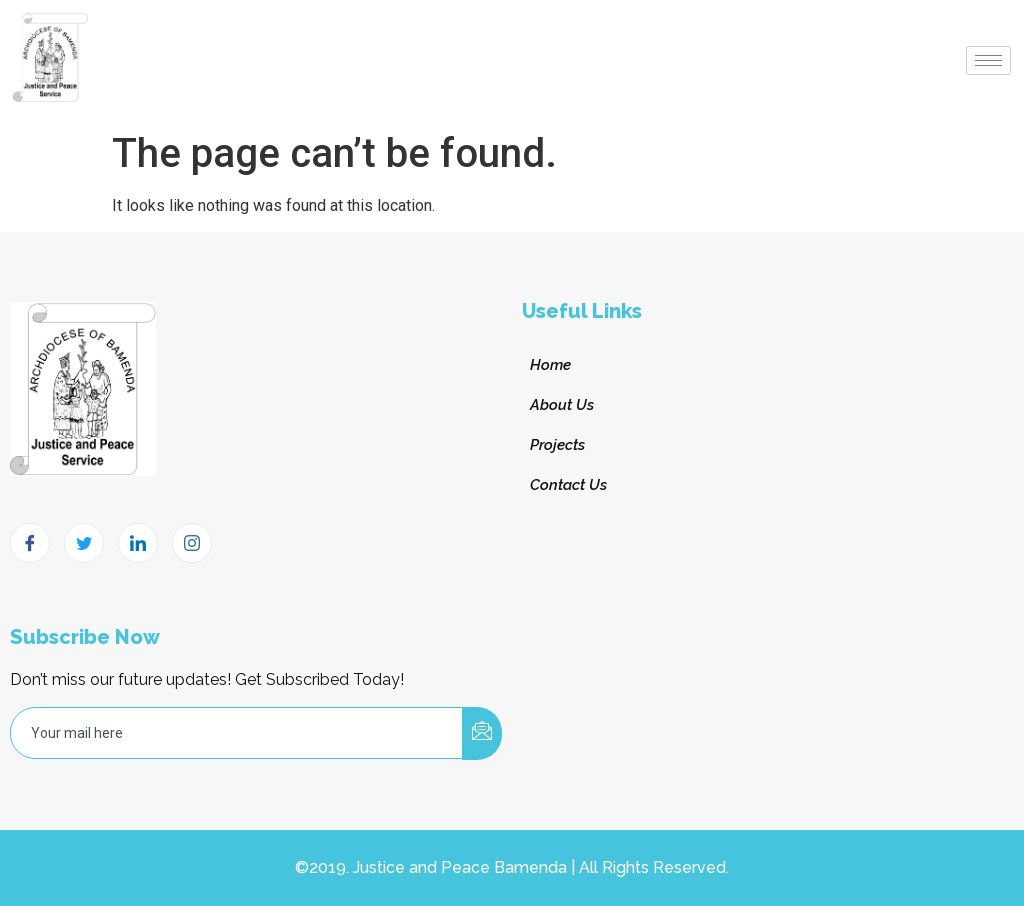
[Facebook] (30, 543)
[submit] (482, 733)
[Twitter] (84, 543)
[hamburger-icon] (988, 60)
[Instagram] (192, 543)
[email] (237, 733)
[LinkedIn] (138, 543)
